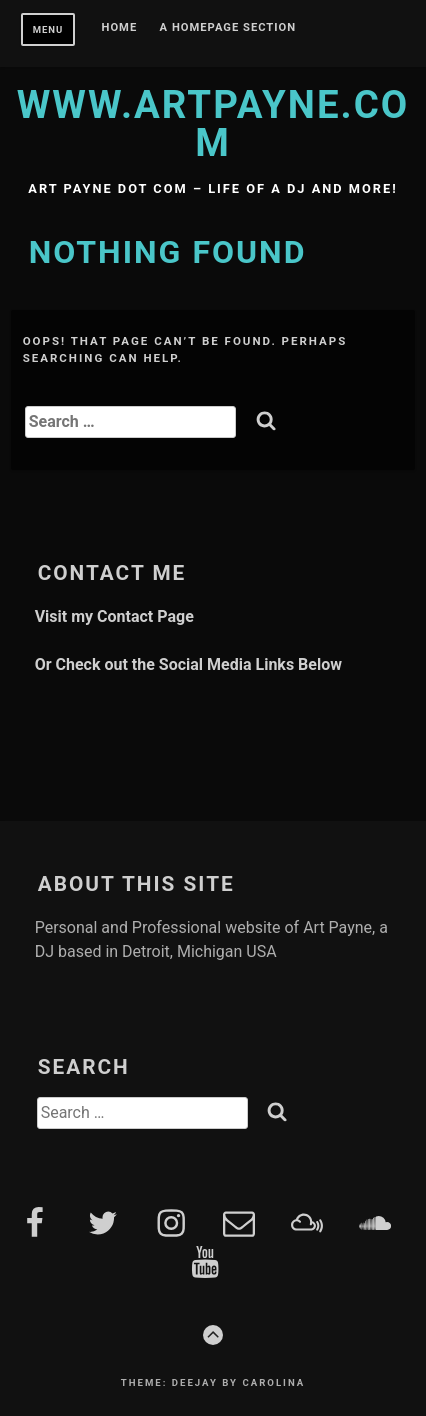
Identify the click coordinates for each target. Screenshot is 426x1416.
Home (120, 28)
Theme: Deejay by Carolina (213, 1382)
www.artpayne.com (213, 123)
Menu (48, 29)
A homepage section (228, 28)
